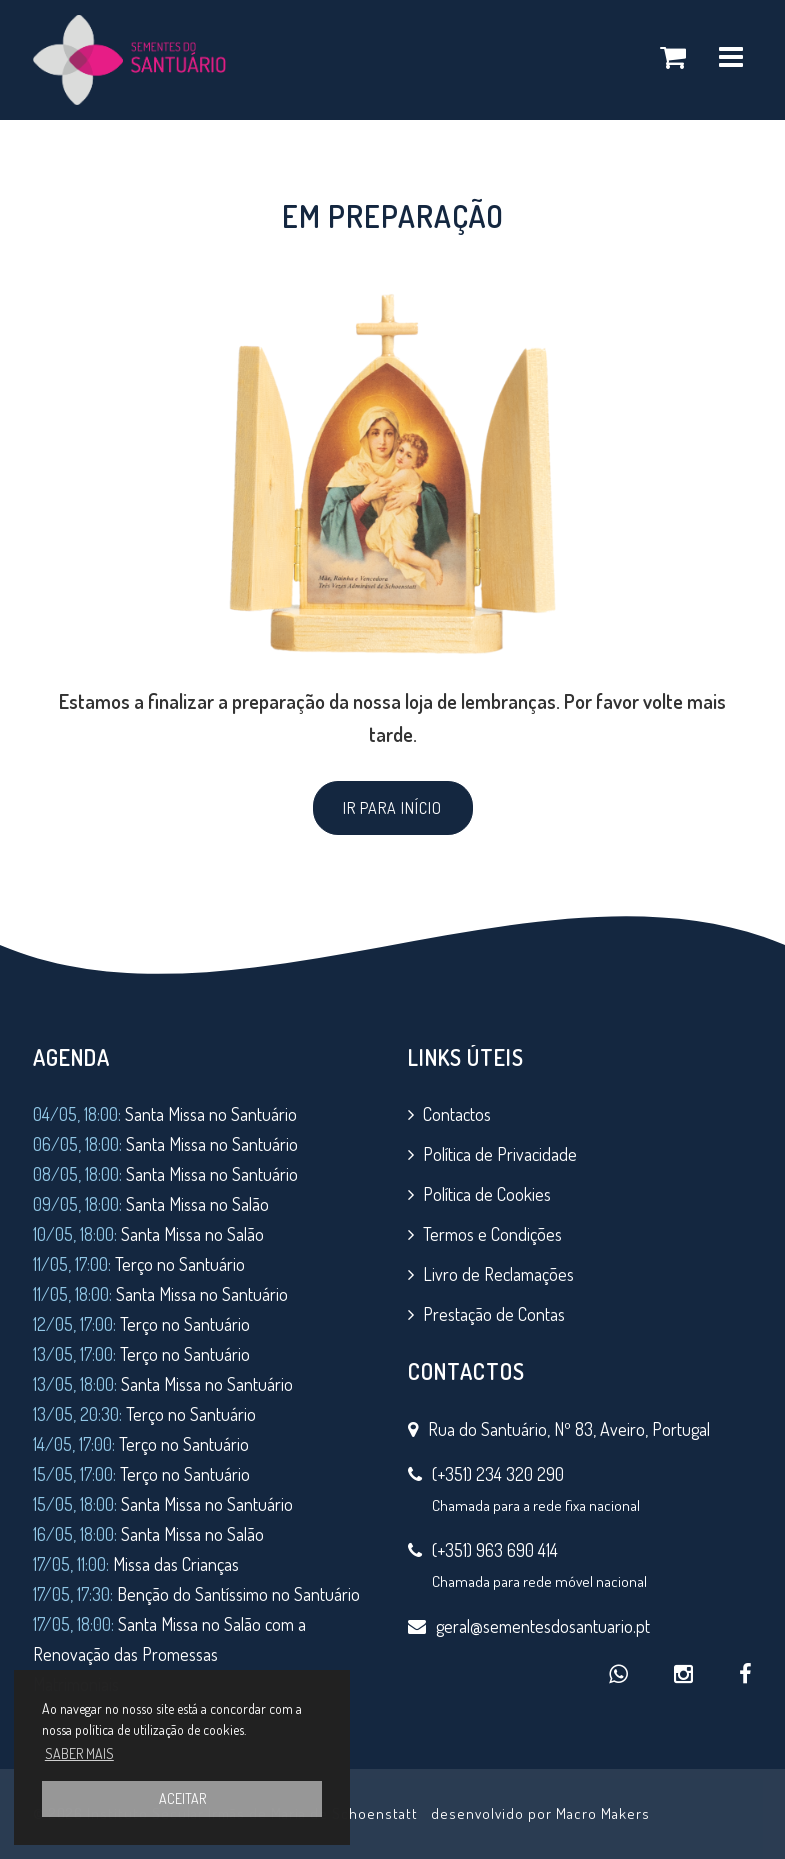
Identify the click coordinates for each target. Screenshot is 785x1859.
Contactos (457, 1114)
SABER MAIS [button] (79, 1753)
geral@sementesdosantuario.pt (543, 1626)
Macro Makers (603, 1813)
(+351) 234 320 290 (498, 1474)
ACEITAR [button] (182, 1798)
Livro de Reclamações (498, 1274)
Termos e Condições (492, 1234)
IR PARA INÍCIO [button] (392, 808)
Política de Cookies (487, 1194)
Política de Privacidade (500, 1154)
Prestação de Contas (494, 1314)
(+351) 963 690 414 (495, 1550)
